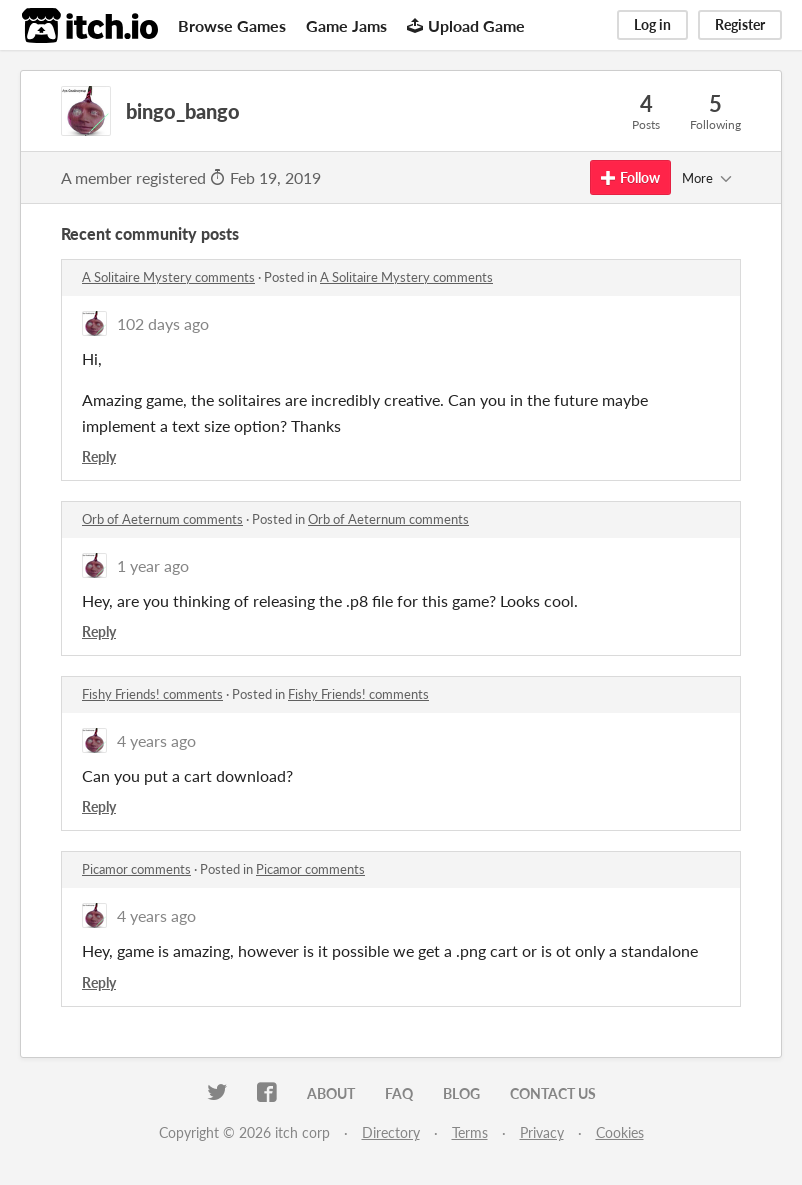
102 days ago (163, 323)
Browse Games (232, 25)
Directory (391, 1132)
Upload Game (466, 25)
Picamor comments (136, 869)
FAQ (399, 1093)
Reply (99, 456)
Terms (470, 1132)
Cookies (620, 1132)
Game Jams (346, 25)
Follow (630, 177)
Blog (461, 1093)
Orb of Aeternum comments (162, 519)
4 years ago (156, 740)
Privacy (542, 1132)
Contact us (553, 1093)
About (331, 1093)
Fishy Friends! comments (152, 694)
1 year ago (153, 565)
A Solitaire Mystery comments (168, 277)
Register (740, 24)
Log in (652, 24)
